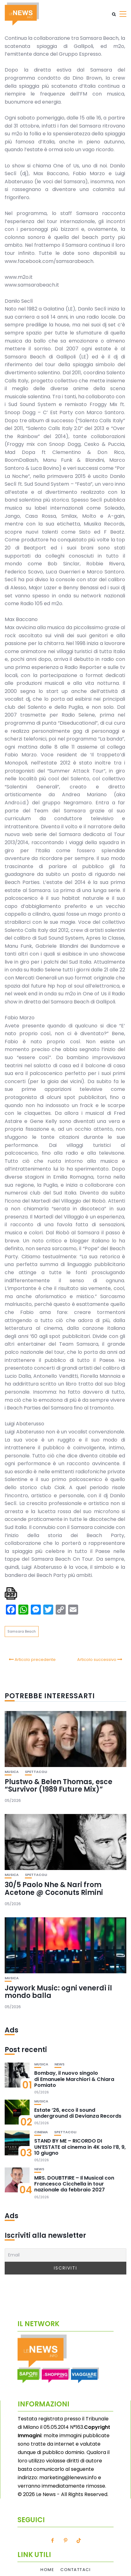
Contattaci (75, 2570)
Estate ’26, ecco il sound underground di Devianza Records (77, 2113)
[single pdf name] (11, 1593)
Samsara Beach (21, 1631)
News (59, 2064)
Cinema (41, 2132)
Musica (12, 1772)
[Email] (65, 2255)
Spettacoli (36, 1772)
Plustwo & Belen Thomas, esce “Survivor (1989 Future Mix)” (58, 1785)
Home (47, 2570)
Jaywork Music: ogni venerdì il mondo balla (58, 1991)
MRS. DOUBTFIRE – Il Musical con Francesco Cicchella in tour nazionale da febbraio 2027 (74, 2183)
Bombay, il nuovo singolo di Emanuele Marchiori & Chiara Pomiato (74, 2078)
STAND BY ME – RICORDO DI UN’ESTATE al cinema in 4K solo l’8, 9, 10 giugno (80, 2146)
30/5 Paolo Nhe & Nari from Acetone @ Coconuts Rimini (54, 1888)
